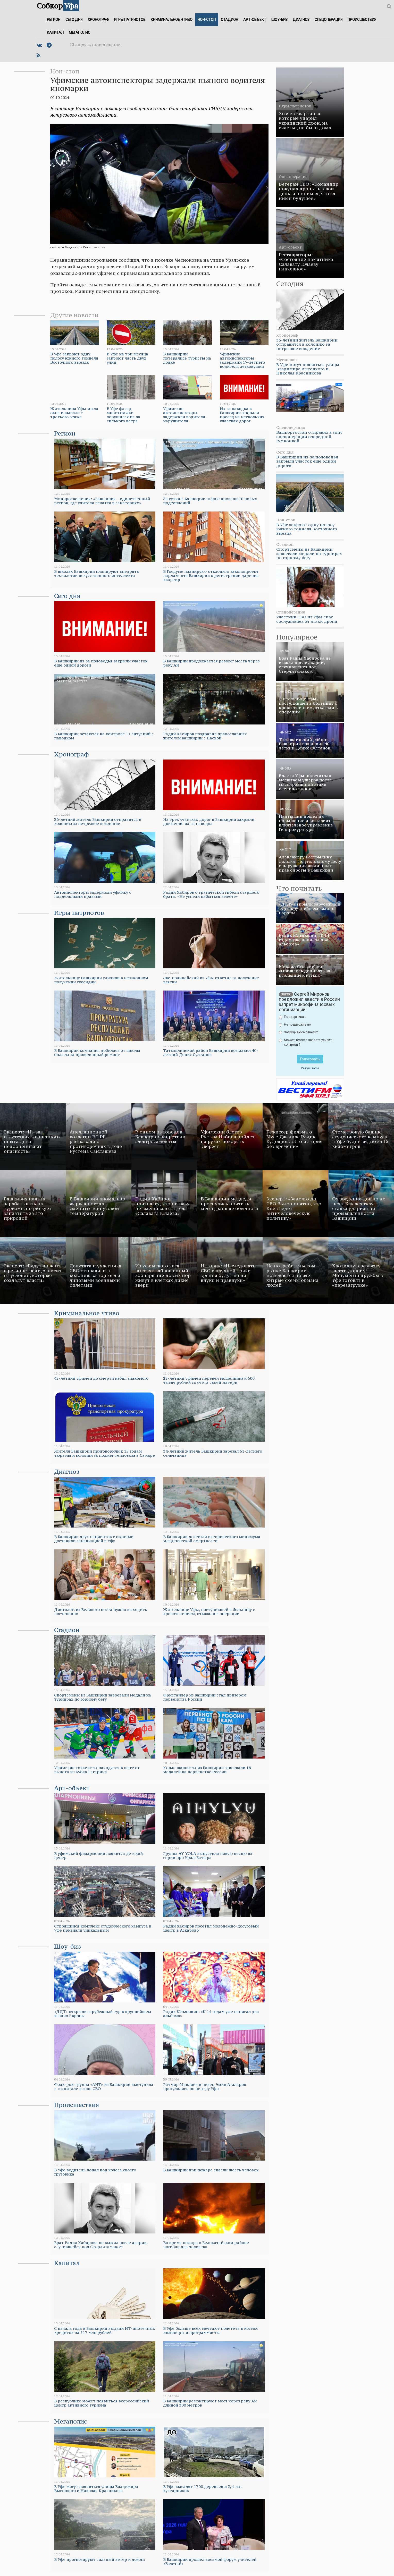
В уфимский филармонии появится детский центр (98, 1855)
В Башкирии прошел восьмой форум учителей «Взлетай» (209, 2561)
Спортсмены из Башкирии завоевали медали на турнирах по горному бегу (309, 553)
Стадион (66, 1630)
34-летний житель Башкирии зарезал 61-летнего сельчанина (212, 1453)
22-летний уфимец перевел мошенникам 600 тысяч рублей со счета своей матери (209, 1380)
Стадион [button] (229, 20)
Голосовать (310, 1059)
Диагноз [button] (301, 20)
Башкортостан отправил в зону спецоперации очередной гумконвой (309, 436)
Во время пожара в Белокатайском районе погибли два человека (206, 2244)
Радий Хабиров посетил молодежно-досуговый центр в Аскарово (211, 1928)
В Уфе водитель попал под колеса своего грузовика (95, 2172)
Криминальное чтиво (86, 1313)
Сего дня (67, 596)
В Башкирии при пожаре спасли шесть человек (210, 2170)
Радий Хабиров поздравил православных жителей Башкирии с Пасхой (205, 735)
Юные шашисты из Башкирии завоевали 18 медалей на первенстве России (207, 1769)
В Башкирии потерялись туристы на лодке (187, 358)
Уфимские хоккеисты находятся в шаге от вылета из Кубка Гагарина (97, 1769)
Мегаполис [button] (79, 32)
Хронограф (71, 754)
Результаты (310, 1068)
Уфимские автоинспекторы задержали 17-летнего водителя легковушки (242, 360)
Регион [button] (53, 20)
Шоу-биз (67, 1946)
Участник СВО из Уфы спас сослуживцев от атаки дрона (306, 619)
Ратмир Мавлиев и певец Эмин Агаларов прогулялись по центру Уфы (204, 2086)
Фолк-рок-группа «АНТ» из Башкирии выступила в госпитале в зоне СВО (103, 2086)
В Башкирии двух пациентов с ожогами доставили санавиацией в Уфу (93, 1538)
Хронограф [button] (98, 20)
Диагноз (66, 1471)
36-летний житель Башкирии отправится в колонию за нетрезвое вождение (97, 821)
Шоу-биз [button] (279, 20)
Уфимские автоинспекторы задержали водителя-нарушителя (185, 414)
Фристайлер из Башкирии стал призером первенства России (204, 1697)
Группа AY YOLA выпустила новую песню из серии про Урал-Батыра (207, 1855)
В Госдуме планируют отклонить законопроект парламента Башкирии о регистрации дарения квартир (211, 575)
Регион (64, 433)
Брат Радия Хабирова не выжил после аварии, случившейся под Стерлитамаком (101, 2244)
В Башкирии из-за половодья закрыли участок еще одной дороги (100, 663)
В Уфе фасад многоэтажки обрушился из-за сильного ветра (123, 414)
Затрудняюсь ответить (299, 1032)
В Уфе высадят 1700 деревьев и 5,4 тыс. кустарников (203, 2488)
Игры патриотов (79, 912)
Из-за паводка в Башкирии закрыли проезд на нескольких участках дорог (242, 414)
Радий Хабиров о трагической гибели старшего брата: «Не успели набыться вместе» (211, 894)
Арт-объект (71, 1788)
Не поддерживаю (295, 1024)
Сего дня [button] (73, 20)
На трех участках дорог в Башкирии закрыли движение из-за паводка (208, 821)
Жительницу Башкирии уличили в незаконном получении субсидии (101, 979)
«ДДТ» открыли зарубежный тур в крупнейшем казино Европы (102, 2013)
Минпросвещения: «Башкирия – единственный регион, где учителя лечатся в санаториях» (102, 500)
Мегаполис (70, 2421)
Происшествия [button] (362, 20)
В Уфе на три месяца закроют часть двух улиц (127, 358)
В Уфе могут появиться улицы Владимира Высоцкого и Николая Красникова (307, 369)
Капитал (67, 2263)
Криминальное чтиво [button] (171, 20)
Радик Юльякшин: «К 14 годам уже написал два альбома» (211, 2013)
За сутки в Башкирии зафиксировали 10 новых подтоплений (210, 500)
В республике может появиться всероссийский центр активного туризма (101, 2403)
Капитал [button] (55, 32)
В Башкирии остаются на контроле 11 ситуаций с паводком (104, 735)
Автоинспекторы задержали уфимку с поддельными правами (92, 894)
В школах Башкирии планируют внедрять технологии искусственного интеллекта (96, 573)
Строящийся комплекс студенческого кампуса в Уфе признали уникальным (102, 1928)
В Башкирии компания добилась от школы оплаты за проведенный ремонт (97, 1052)
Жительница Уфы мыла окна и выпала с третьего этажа (74, 412)
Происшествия (76, 2105)
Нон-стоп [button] (207, 20)
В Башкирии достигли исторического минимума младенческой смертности (211, 1538)
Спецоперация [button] (328, 20)
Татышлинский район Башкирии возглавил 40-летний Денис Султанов (210, 1052)
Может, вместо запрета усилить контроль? (306, 1042)
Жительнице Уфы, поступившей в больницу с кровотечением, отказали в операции (209, 1611)
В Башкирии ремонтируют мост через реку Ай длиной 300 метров (210, 2403)
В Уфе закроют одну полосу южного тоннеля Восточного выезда (74, 358)
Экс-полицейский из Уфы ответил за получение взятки (211, 979)
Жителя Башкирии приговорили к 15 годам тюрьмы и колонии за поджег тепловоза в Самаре (104, 1453)
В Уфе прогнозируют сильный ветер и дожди (99, 2559)
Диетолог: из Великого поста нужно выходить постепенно (100, 1611)
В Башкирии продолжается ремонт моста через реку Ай (211, 663)
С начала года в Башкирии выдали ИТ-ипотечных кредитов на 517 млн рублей (104, 2330)
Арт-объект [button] (254, 20)
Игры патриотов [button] (130, 20)
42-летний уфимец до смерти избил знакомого (101, 1378)
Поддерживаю (293, 1017)
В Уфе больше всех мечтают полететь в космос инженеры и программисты (210, 2330)
